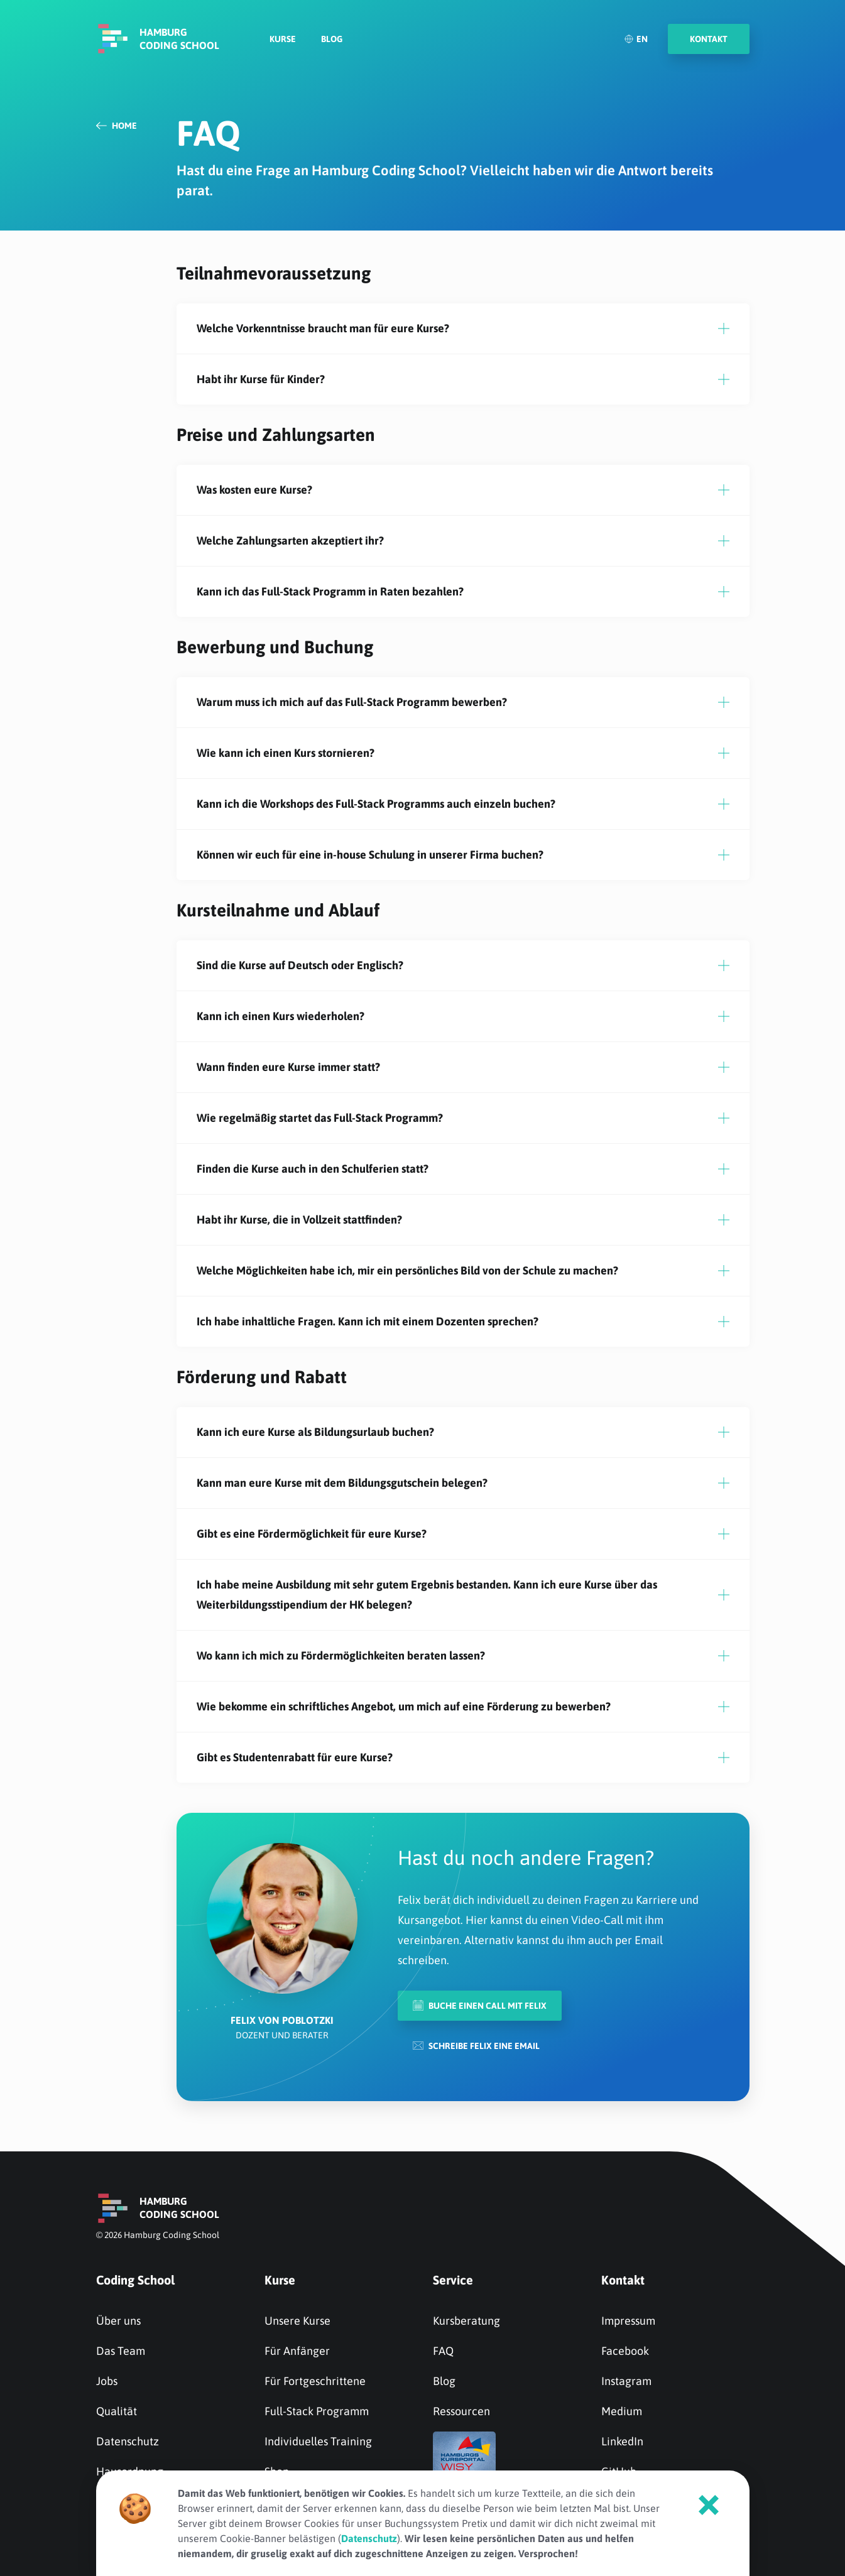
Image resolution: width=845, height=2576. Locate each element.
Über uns (118, 2320)
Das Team (120, 2350)
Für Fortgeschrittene (315, 2381)
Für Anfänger (297, 2350)
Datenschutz (127, 2441)
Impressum (628, 2320)
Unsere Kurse (297, 2320)
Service (453, 2280)
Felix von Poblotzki (282, 2020)
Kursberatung (466, 2320)
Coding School (135, 2280)
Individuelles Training (318, 2441)
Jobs (106, 2381)
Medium (621, 2411)
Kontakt (623, 2280)
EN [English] (636, 41)
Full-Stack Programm (316, 2411)
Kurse (283, 41)
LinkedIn (622, 2441)
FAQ (443, 2350)
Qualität (116, 2411)
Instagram (626, 2381)
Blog (331, 41)
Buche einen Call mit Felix (480, 2005)
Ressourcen (461, 2411)
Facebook (625, 2350)
